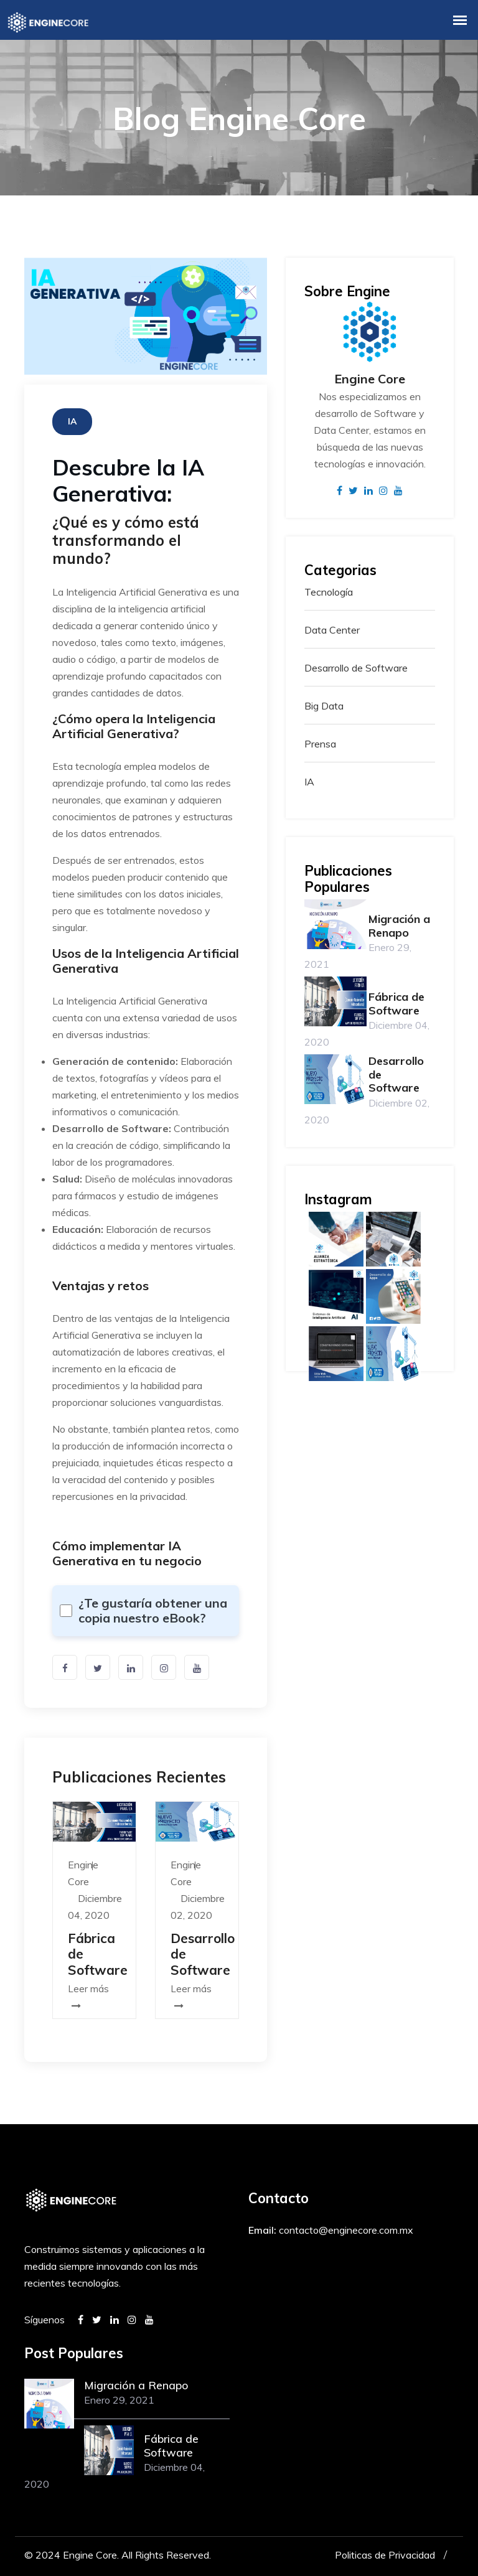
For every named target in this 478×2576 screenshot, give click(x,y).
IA (309, 781)
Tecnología (328, 592)
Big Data (324, 706)
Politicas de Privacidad (385, 2555)
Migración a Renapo (399, 926)
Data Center (332, 630)
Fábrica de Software (396, 1004)
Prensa (320, 744)
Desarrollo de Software (356, 668)
